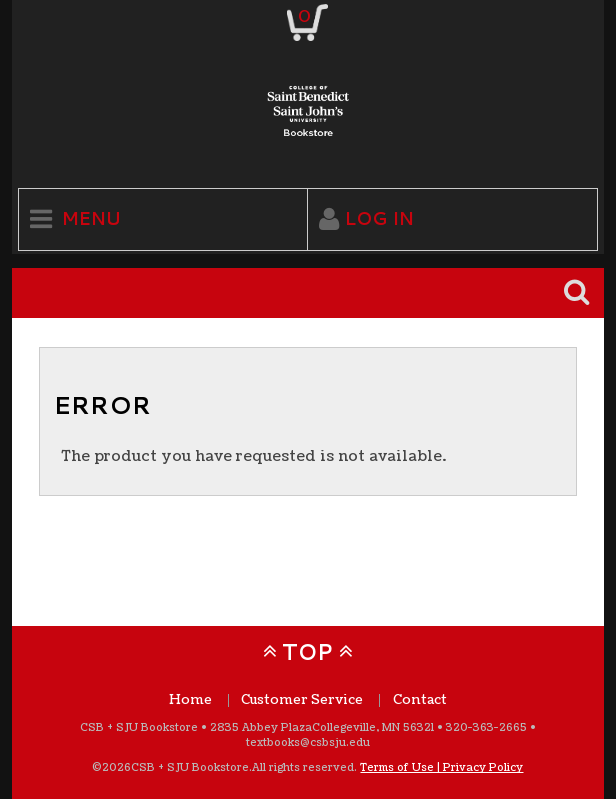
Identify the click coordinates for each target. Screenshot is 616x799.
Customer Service (302, 700)
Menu (91, 218)
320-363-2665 (486, 727)
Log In (379, 218)
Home (190, 700)
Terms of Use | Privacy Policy (441, 767)
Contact (420, 700)
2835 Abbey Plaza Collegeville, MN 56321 (322, 727)
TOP (307, 651)
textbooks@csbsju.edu (308, 742)
